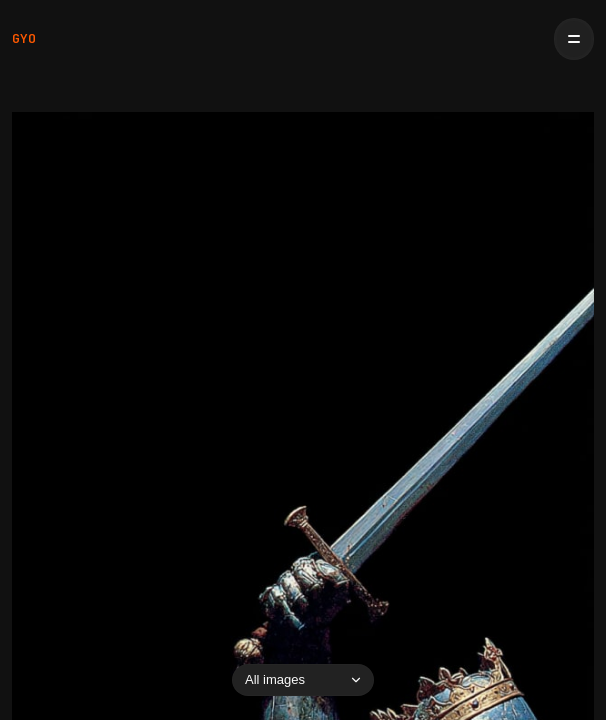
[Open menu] (574, 39)
